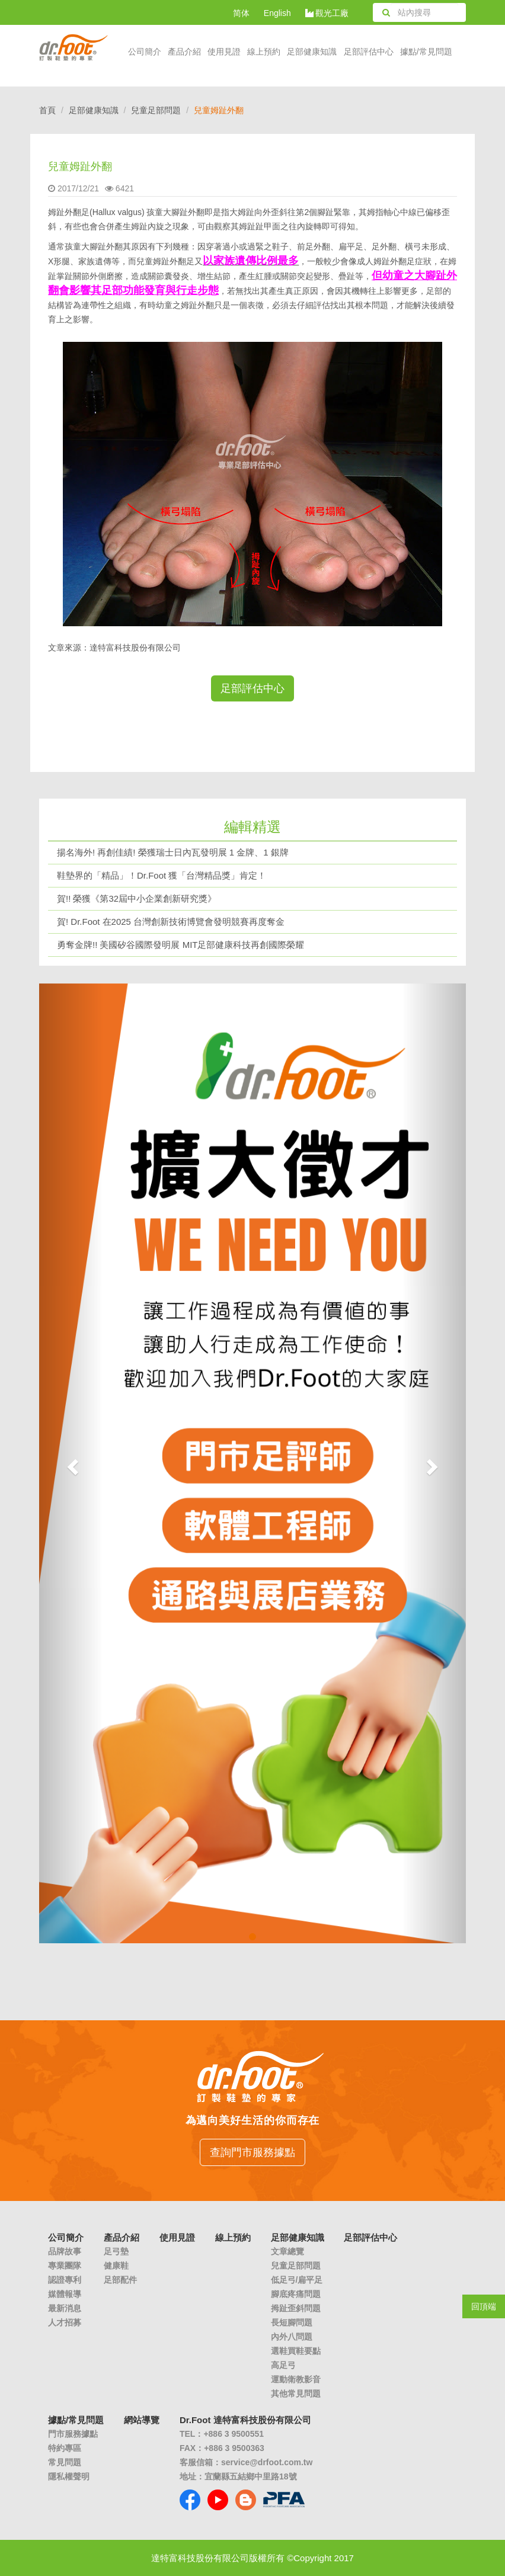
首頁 (47, 110)
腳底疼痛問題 (296, 2294)
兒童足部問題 (156, 110)
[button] (71, 1463)
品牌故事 (64, 2251)
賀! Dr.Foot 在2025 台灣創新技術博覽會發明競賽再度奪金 (171, 922)
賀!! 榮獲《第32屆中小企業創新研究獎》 (136, 898)
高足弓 (283, 2365)
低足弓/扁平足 (297, 2280)
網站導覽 (141, 2420)
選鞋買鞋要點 (296, 2351)
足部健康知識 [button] (312, 51)
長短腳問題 (291, 2322)
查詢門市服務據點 (252, 2152)
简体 (241, 13)
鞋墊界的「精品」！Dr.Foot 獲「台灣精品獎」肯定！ (161, 875)
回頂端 (483, 2306)
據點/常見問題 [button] (426, 51)
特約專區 (64, 2448)
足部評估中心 (369, 51)
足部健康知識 (94, 110)
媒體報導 (64, 2294)
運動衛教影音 (296, 2379)
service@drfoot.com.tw (266, 2462)
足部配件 (120, 2280)
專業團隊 (64, 2265)
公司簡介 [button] (144, 51)
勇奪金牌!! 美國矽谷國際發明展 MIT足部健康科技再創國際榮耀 (180, 945)
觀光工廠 (327, 13)
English (277, 13)
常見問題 (64, 2462)
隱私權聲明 (69, 2476)
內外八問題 (291, 2336)
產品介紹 (184, 51)
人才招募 (64, 2322)
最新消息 (64, 2308)
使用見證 (224, 51)
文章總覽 (287, 2251)
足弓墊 (116, 2251)
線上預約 (263, 51)
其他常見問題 (296, 2393)
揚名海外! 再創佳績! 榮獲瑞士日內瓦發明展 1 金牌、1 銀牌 (173, 852)
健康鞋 (116, 2265)
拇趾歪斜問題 (296, 2308)
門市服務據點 (73, 2434)
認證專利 (64, 2280)
